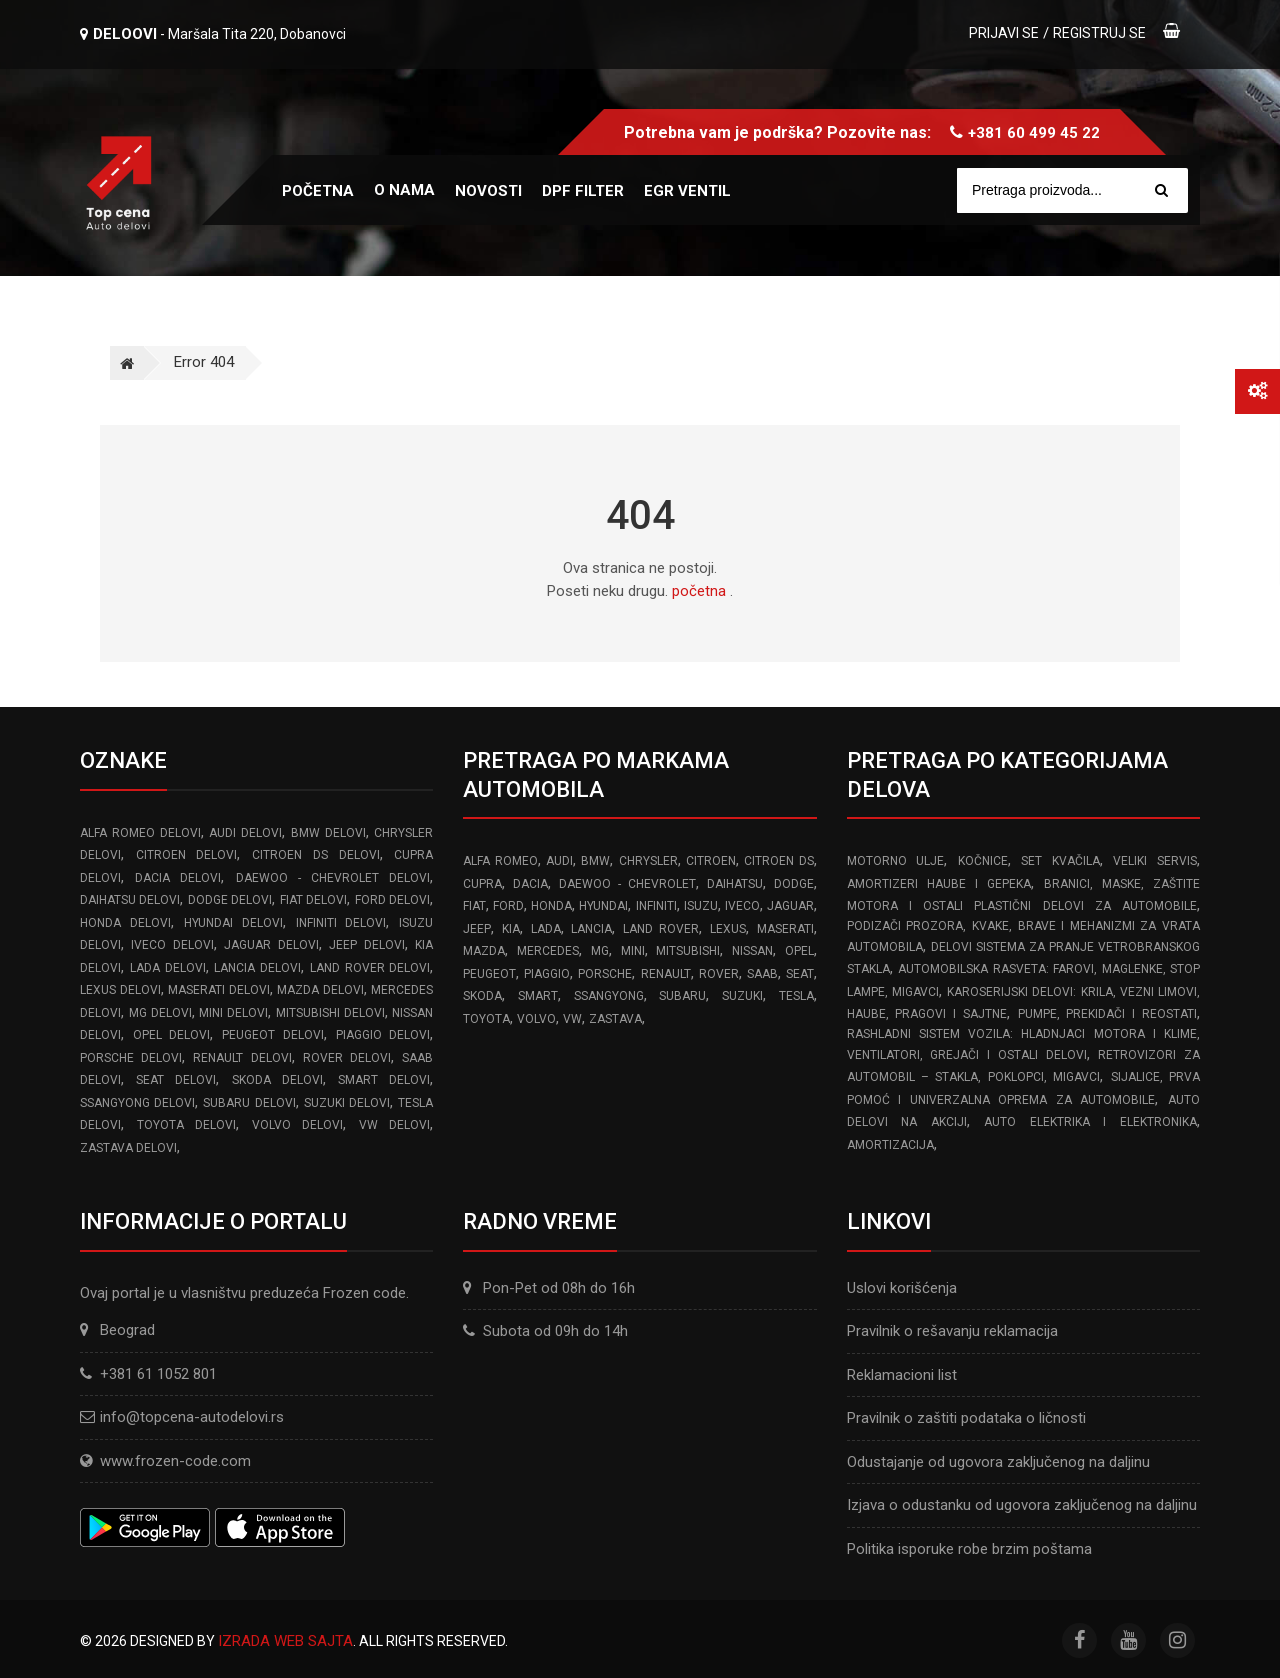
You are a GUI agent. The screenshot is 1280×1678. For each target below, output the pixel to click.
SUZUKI (742, 996)
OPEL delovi (172, 1035)
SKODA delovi (277, 1080)
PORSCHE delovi (131, 1058)
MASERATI (785, 929)
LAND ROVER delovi (370, 968)
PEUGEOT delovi (273, 1035)
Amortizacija (890, 1145)
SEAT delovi (176, 1080)
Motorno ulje (896, 861)
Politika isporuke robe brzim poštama (969, 1549)
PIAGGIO (547, 974)
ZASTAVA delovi (128, 1148)
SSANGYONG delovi (137, 1103)
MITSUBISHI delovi (330, 1013)
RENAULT (666, 974)
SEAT (800, 974)
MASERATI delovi (219, 990)
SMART (538, 996)
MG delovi (160, 1013)
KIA (511, 929)
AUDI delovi (245, 833)
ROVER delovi (347, 1058)
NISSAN (752, 951)
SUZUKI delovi (347, 1103)
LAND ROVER (661, 929)
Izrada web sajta (285, 1641)
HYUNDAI (603, 906)
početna (699, 591)
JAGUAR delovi (271, 945)
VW (572, 1019)
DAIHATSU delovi (130, 900)
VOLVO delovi (298, 1125)
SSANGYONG (609, 996)
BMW (595, 861)
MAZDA (484, 951)
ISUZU (701, 906)
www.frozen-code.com (165, 1461)
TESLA (796, 996)
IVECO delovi (172, 945)
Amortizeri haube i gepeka (939, 884)
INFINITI (656, 906)
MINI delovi (233, 1013)
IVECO (742, 906)
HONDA (551, 906)
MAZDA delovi (320, 990)
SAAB (762, 974)
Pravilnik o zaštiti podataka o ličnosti (966, 1418)
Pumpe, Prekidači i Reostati (1107, 1014)
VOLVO (536, 1019)
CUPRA (482, 884)
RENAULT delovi (242, 1058)
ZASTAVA (615, 1019)
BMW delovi (328, 833)
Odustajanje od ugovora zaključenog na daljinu (998, 1462)
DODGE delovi (230, 900)
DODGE (794, 884)
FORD (508, 906)
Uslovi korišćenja (902, 1288)
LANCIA (591, 929)
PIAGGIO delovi (383, 1035)
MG (600, 951)
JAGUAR (790, 906)
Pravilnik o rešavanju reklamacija (952, 1331)
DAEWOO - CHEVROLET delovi (333, 878)
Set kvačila (1060, 861)
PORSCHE (605, 974)
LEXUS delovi (120, 990)
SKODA (482, 996)
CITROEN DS (778, 861)
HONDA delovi (125, 923)
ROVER (719, 974)
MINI (633, 951)
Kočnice (983, 861)
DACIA (530, 884)
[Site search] (1082, 190)
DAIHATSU (735, 884)
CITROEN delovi (187, 855)
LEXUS (728, 929)
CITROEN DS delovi (315, 855)
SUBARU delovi (249, 1103)
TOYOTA (486, 1019)
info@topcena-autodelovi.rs (192, 1417)
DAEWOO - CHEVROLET (627, 884)
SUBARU (682, 996)
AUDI (559, 861)
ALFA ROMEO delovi (140, 833)
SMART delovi (384, 1080)
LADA (546, 929)
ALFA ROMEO (500, 861)
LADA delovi (168, 968)
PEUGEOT (489, 974)
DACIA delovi (178, 878)
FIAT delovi (313, 900)
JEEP (477, 929)
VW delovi (395, 1125)
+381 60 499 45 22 (1034, 133)
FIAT (474, 906)
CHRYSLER (648, 861)
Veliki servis (1155, 861)
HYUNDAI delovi (233, 923)
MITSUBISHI (688, 951)
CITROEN (711, 861)
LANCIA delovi (257, 968)
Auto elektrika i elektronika (1090, 1122)
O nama (404, 190)
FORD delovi (392, 900)
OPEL (799, 951)
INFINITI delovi (341, 923)
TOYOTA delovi (187, 1125)
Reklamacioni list (902, 1375)
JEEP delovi (366, 945)
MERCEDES (548, 951)
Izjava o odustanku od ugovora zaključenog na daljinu (1022, 1505)
